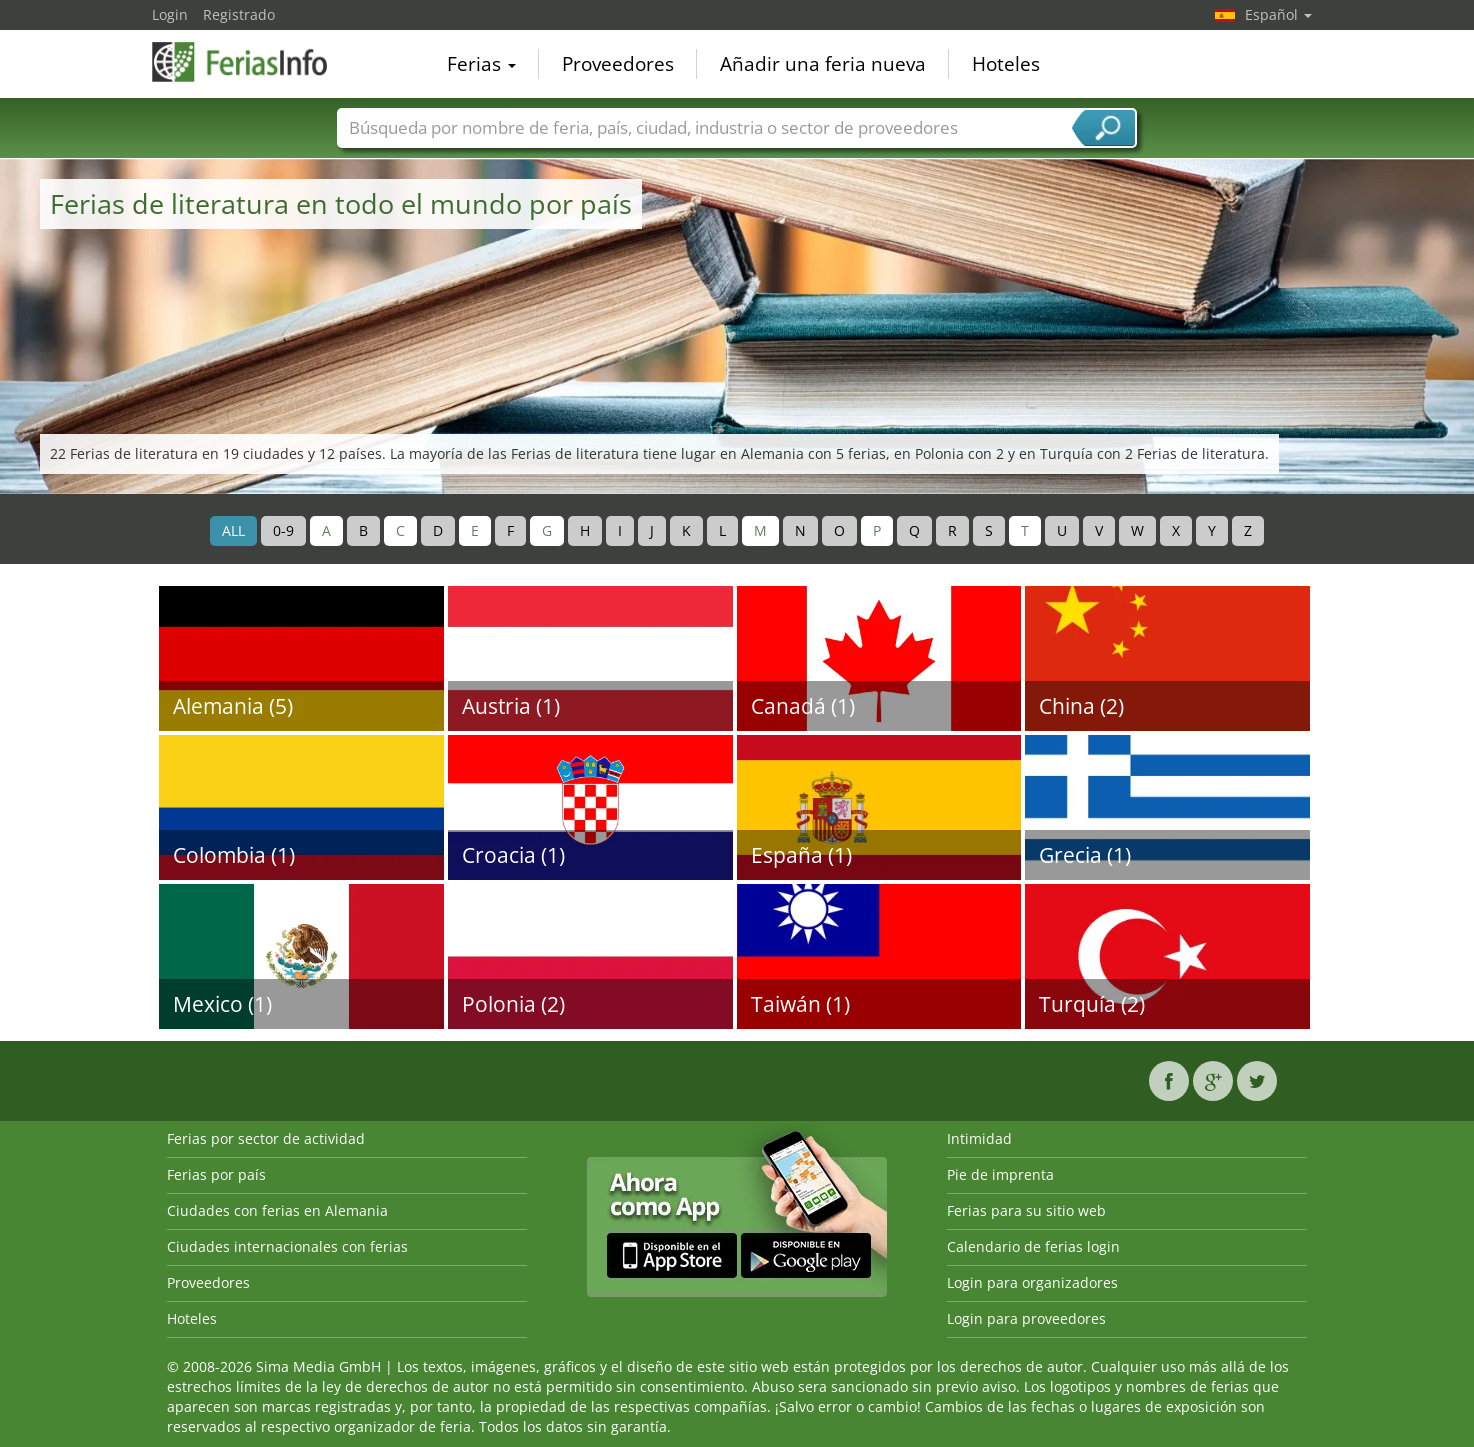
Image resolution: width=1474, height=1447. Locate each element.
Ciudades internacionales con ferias (287, 1246)
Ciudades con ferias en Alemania (277, 1210)
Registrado (239, 14)
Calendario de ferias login (1033, 1246)
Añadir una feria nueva (823, 64)
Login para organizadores (1032, 1282)
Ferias (481, 64)
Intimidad (979, 1138)
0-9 (283, 530)
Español (1278, 14)
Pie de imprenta (1000, 1174)
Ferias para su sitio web (1026, 1210)
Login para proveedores (1026, 1318)
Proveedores (618, 64)
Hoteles (1006, 64)
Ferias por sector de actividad (266, 1138)
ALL (233, 530)
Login (170, 14)
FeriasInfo (252, 62)
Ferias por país (216, 1174)
